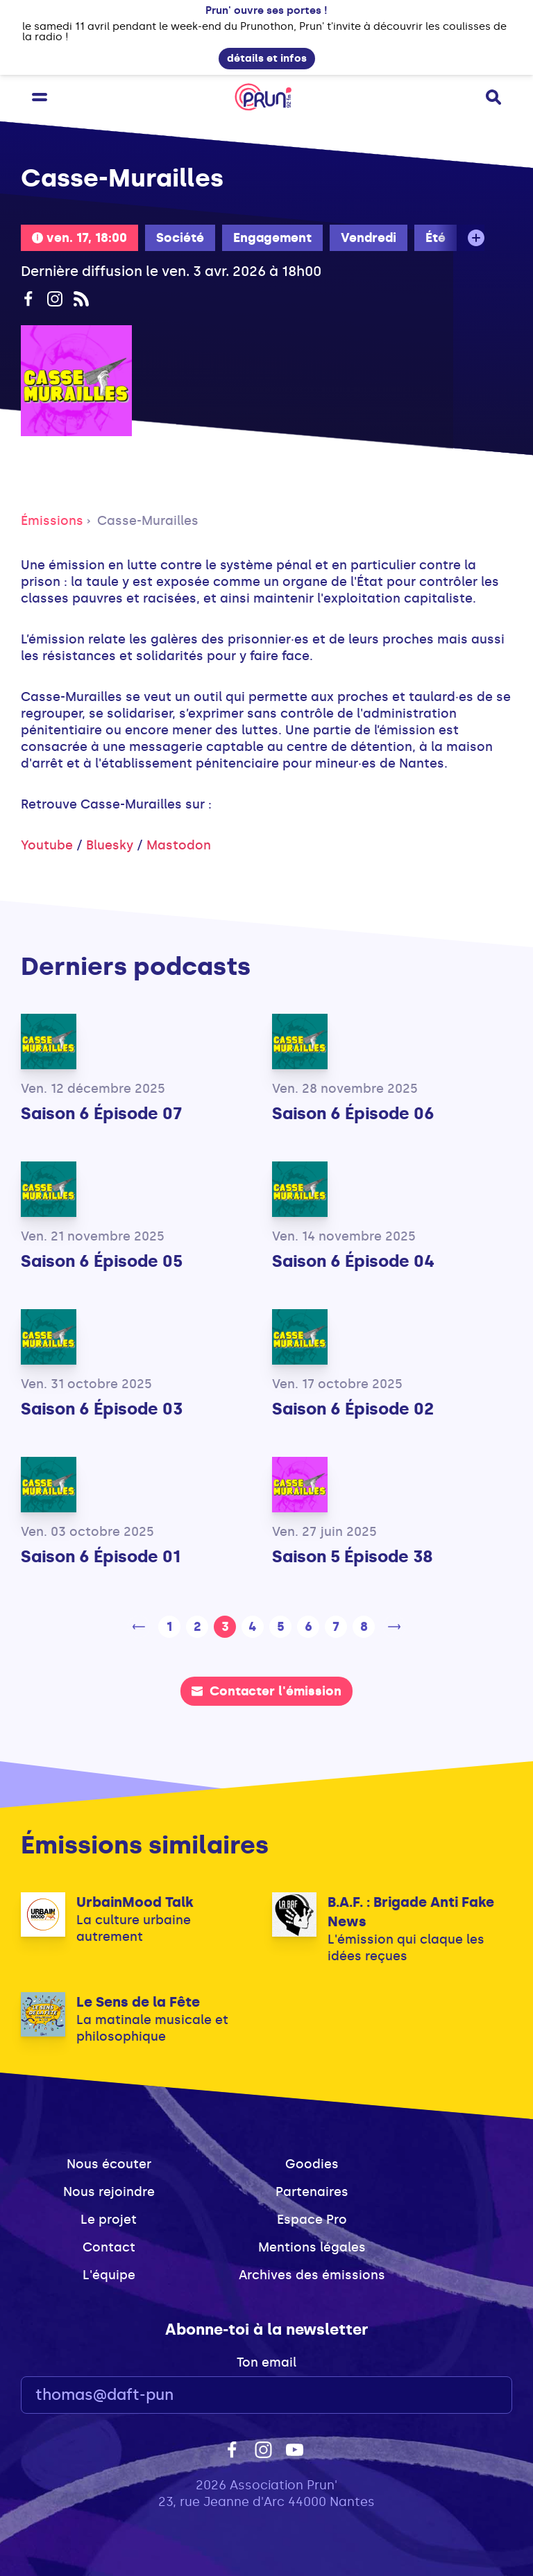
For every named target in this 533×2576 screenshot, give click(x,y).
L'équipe (109, 2275)
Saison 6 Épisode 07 (101, 1113)
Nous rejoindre (109, 2191)
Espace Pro (312, 2219)
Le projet (109, 2219)
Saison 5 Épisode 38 (352, 1556)
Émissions (52, 520)
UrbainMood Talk (135, 1902)
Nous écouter (109, 2164)
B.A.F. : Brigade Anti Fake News (411, 1912)
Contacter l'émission (266, 1691)
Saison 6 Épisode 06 (353, 1113)
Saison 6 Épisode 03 (102, 1409)
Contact (109, 2247)
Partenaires (312, 2191)
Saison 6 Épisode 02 (353, 1409)
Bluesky (109, 845)
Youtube (47, 845)
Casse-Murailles (147, 520)
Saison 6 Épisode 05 (102, 1261)
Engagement (272, 237)
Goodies (312, 2164)
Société (180, 237)
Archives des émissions (312, 2275)
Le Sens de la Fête (138, 2002)
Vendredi (368, 237)
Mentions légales (312, 2247)
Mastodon (178, 845)
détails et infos (267, 58)
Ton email (266, 2362)
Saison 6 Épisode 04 (353, 1261)
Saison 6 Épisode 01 (100, 1556)
